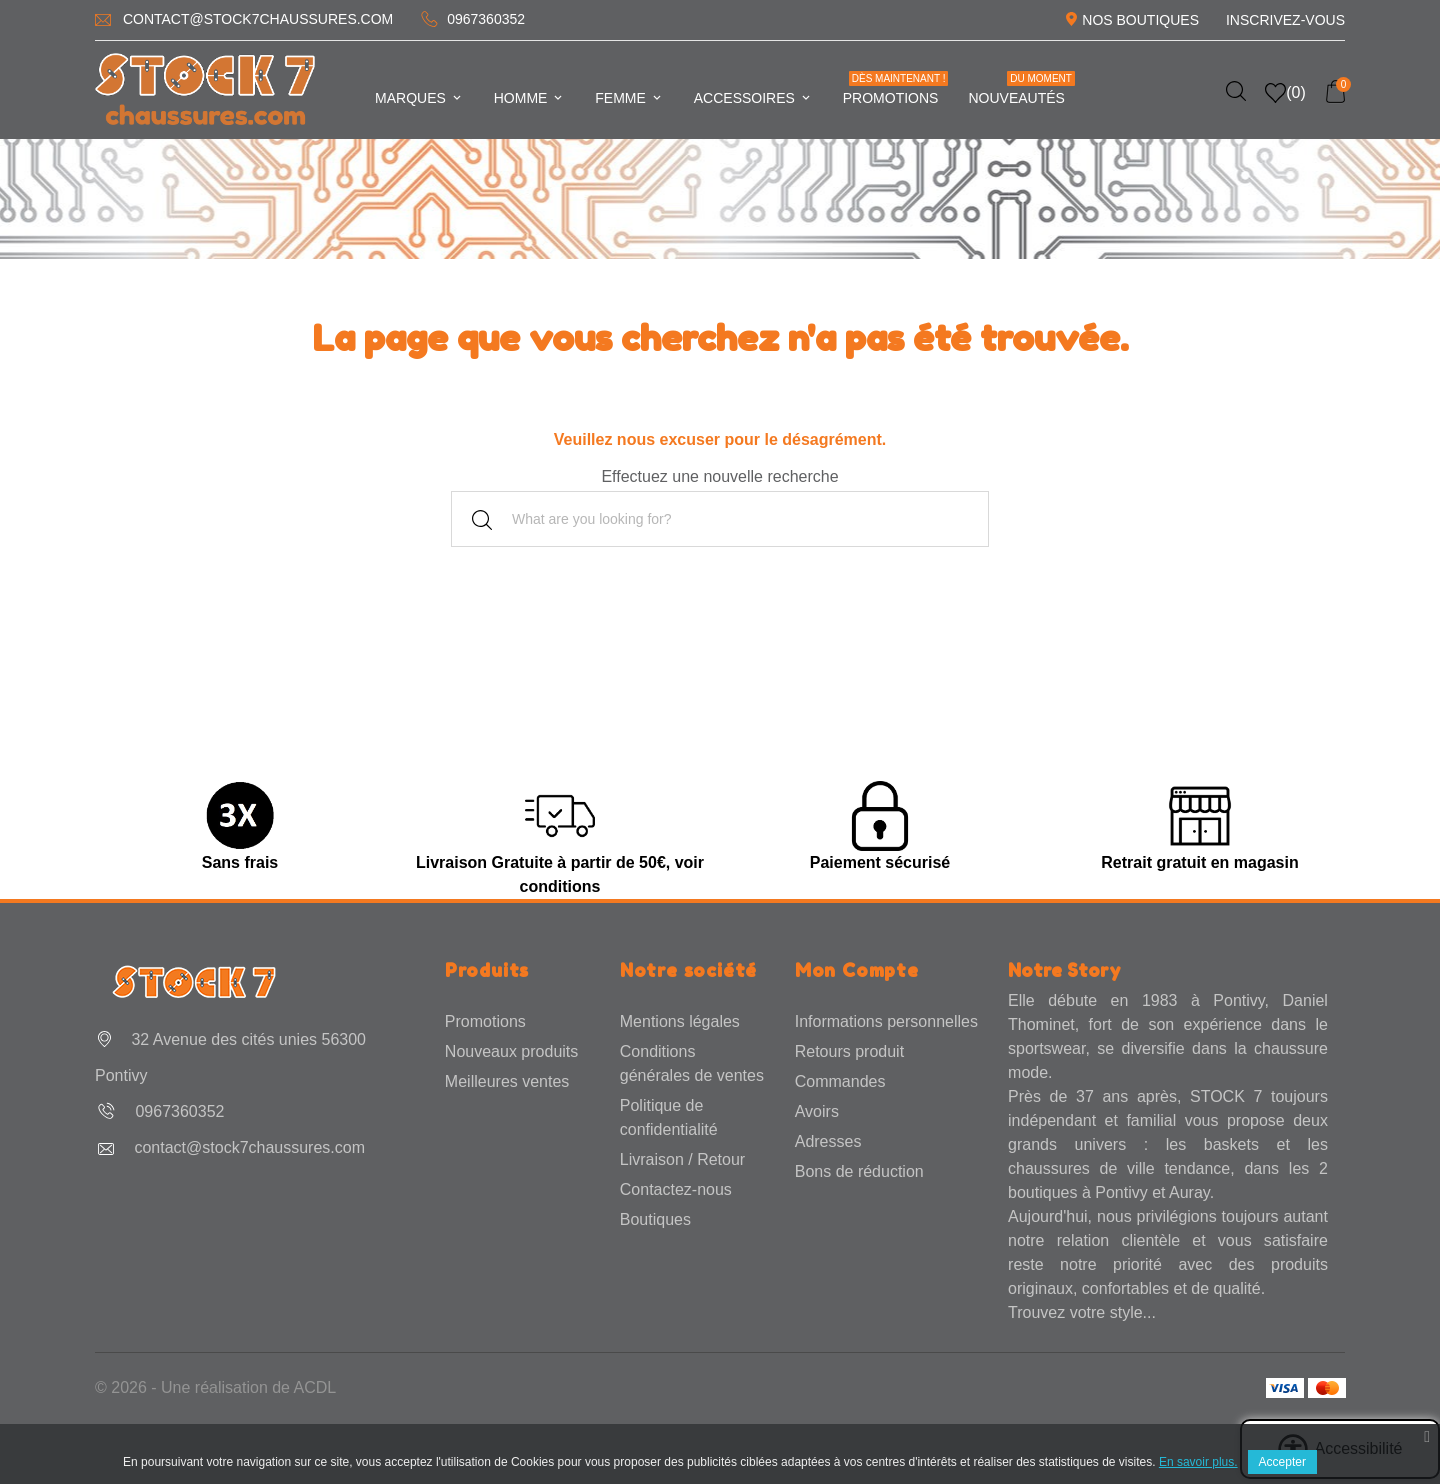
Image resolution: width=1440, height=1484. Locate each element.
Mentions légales (680, 1021)
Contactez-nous (676, 1189)
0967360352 (486, 19)
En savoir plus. (1198, 1462)
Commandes (840, 1081)
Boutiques (655, 1219)
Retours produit (849, 1051)
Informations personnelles (886, 1021)
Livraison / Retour (682, 1159)
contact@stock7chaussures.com (258, 19)
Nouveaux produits (511, 1051)
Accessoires (753, 98)
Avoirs (817, 1111)
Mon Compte (857, 970)
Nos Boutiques (1140, 20)
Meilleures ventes (507, 1081)
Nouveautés (1021, 88)
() (1285, 93)
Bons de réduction (859, 1171)
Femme (629, 98)
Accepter (1282, 1462)
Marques (419, 98)
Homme (530, 98)
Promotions (896, 88)
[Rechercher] (720, 519)
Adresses (828, 1141)
